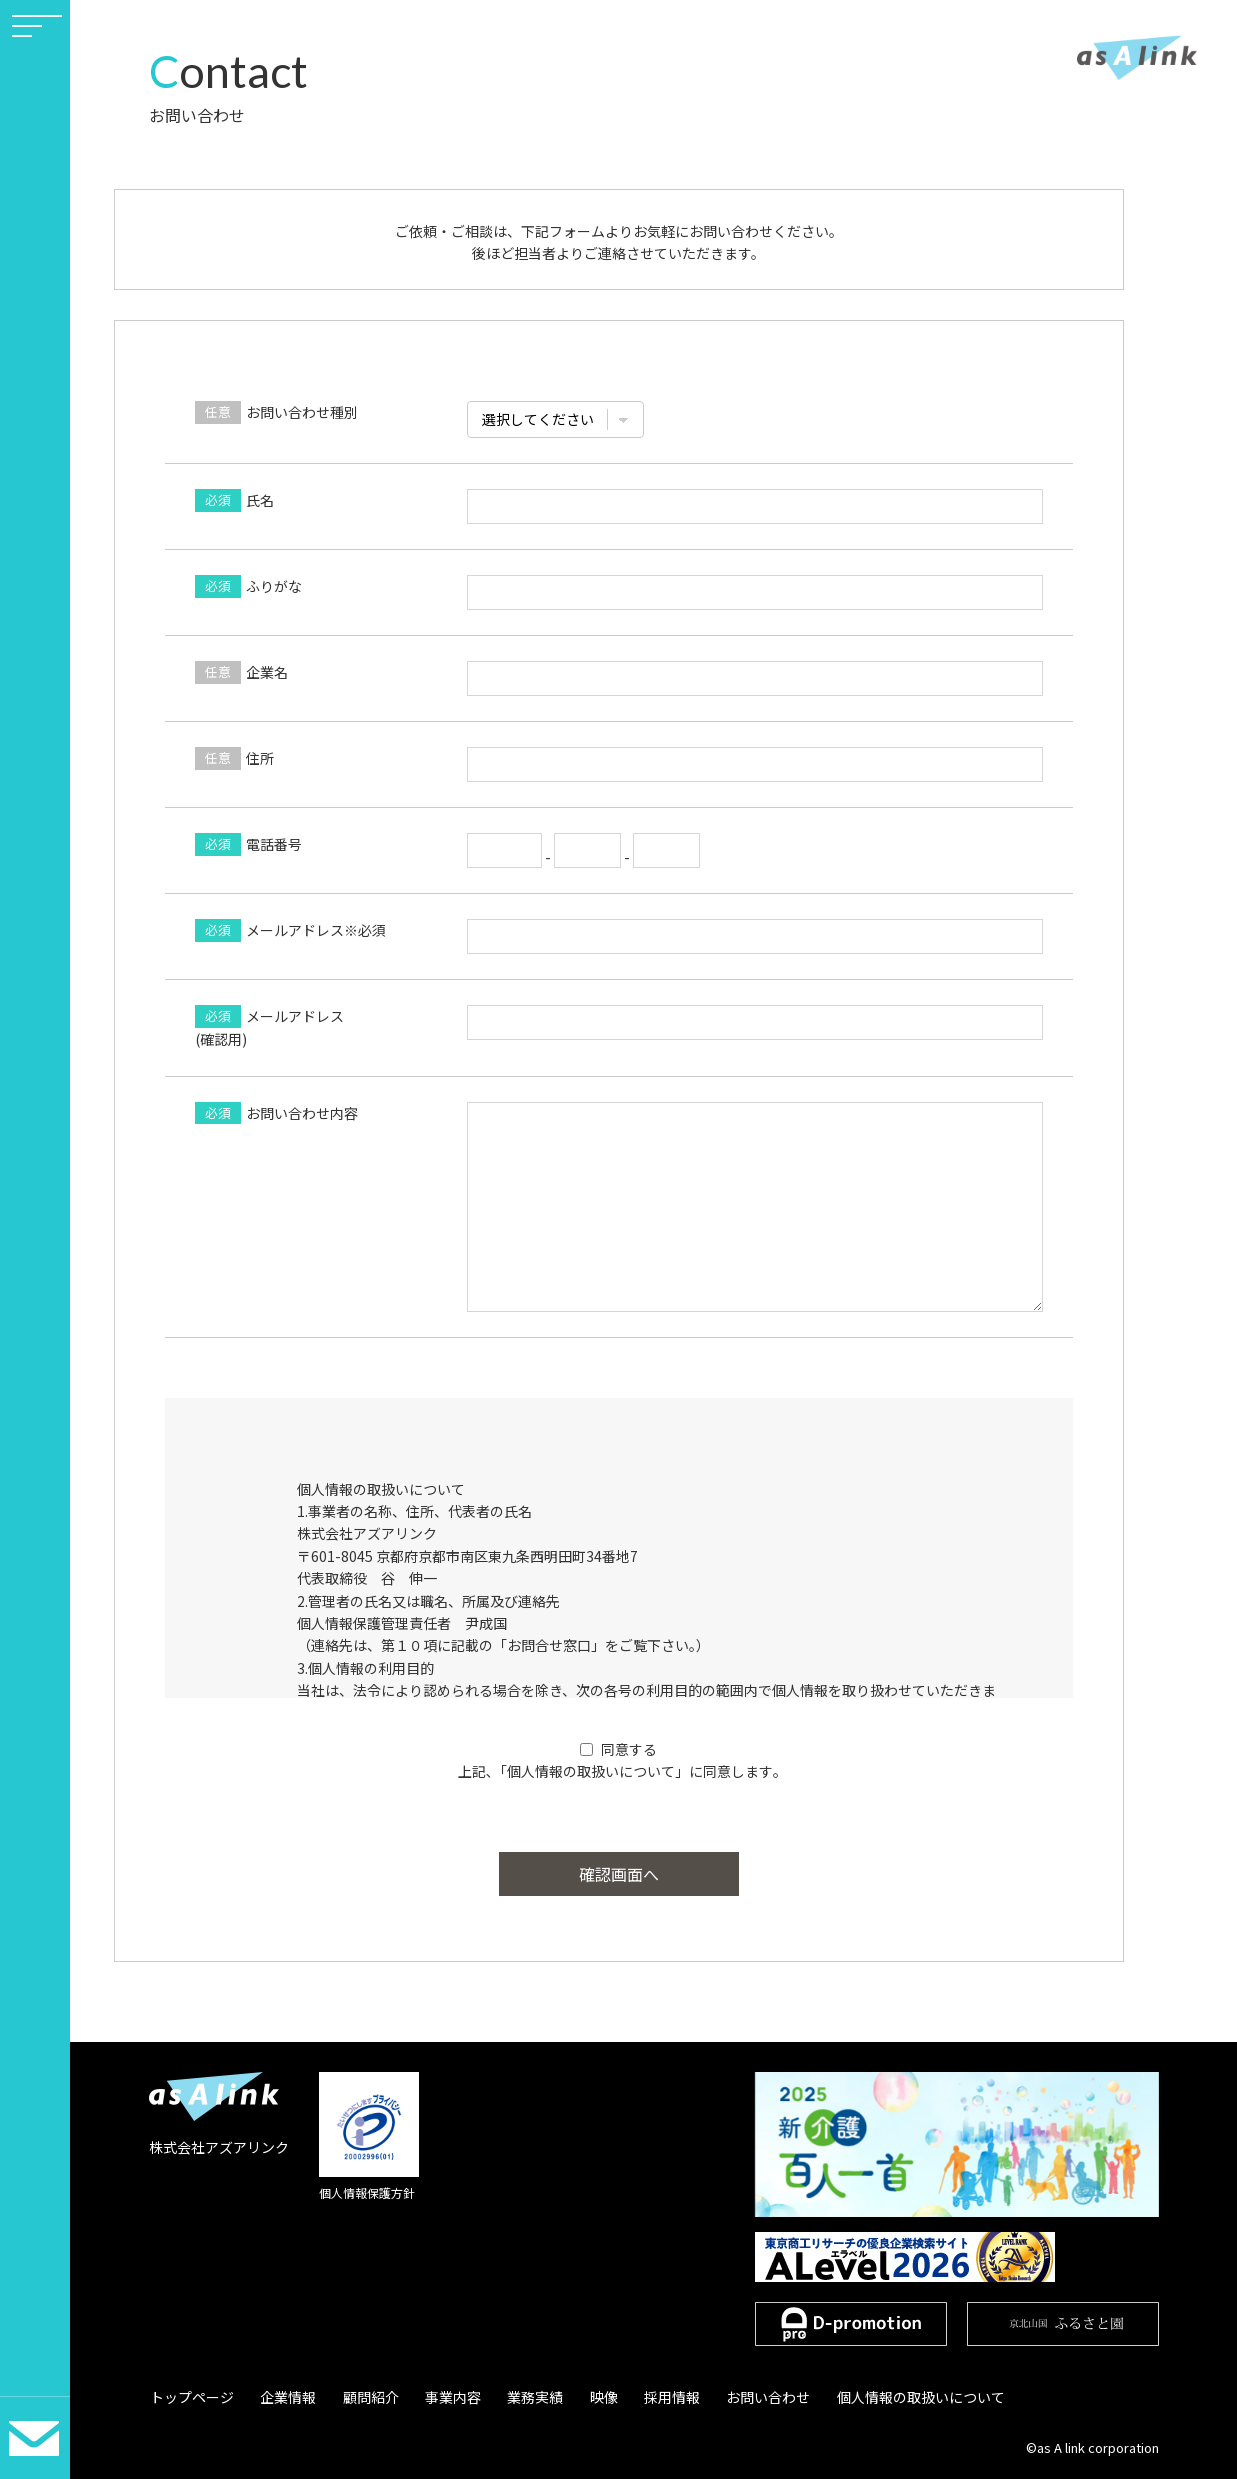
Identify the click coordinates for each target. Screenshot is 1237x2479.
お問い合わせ (744, 2397)
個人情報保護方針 (367, 2192)
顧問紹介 (363, 2397)
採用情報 (651, 2397)
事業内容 (442, 2397)
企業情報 (284, 2397)
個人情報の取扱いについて (893, 2397)
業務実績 (521, 2397)
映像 (586, 2397)
